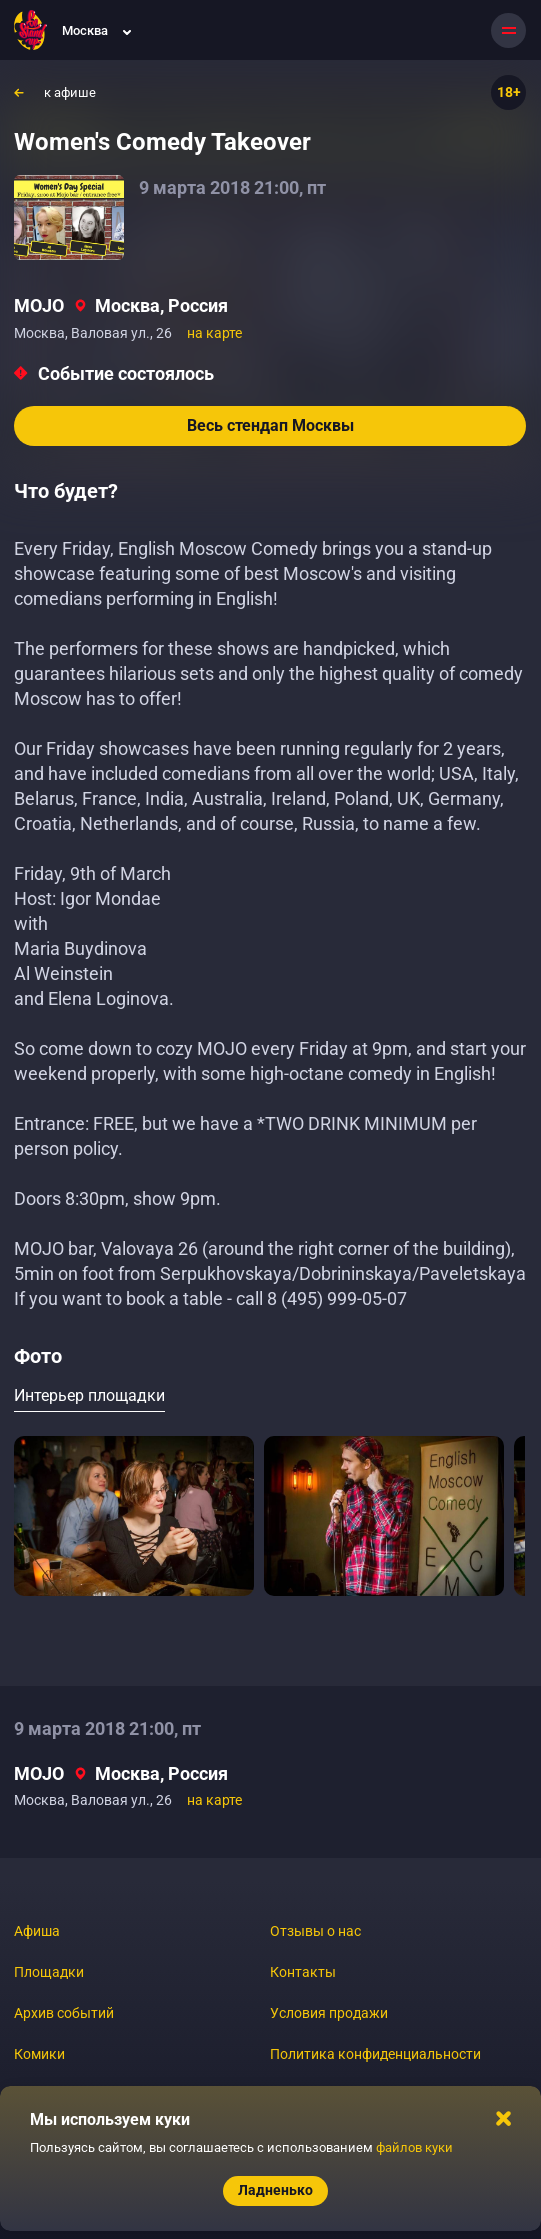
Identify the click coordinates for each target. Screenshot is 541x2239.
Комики (39, 2054)
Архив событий (64, 2013)
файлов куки (414, 2147)
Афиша (37, 1931)
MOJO (39, 305)
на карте (214, 333)
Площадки (49, 1972)
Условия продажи (329, 2013)
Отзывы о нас (315, 1931)
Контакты (303, 1972)
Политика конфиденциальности (375, 2054)
